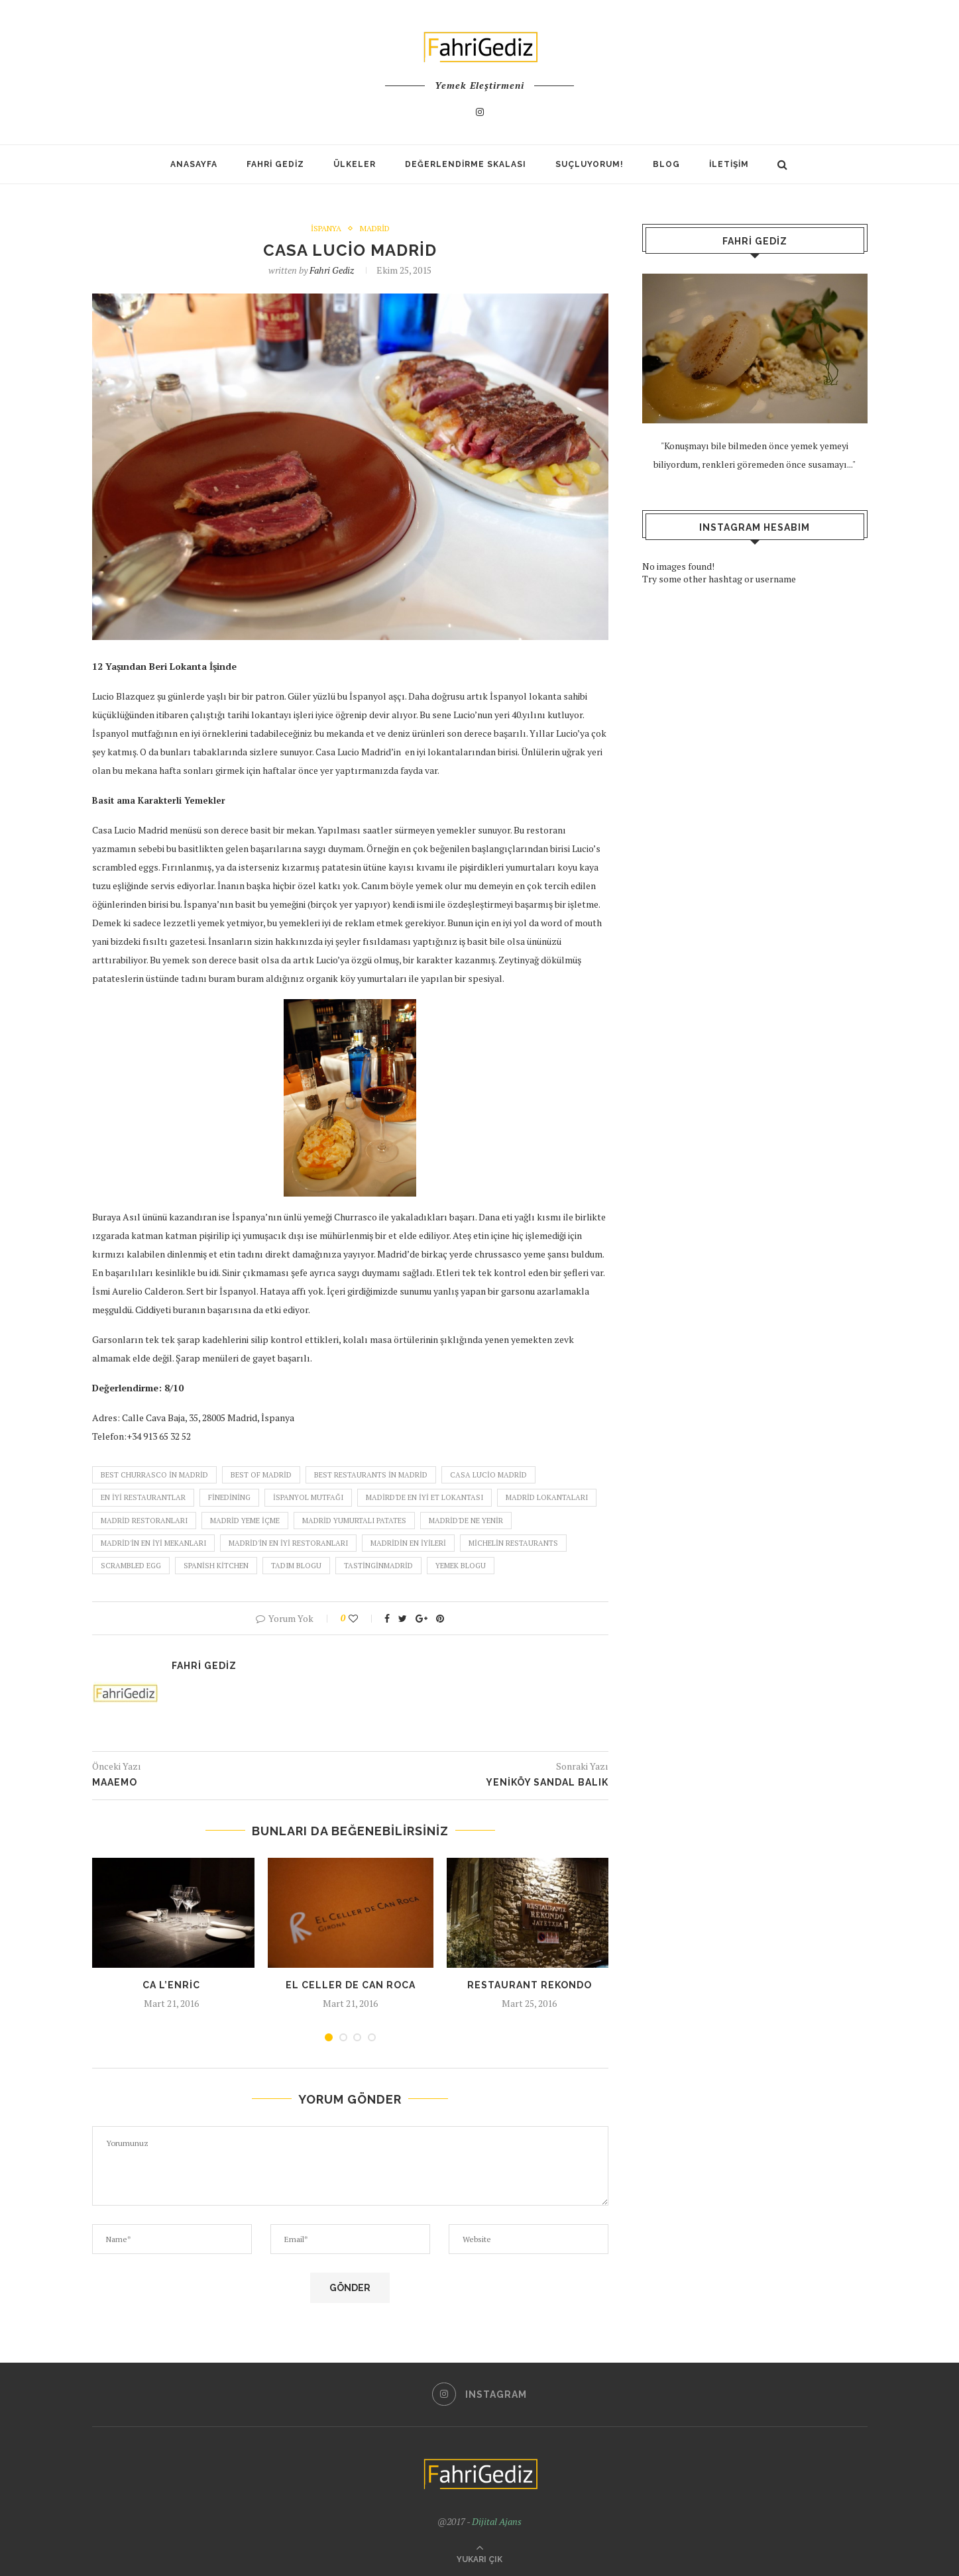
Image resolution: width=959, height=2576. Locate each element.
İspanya (325, 228)
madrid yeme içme (245, 1520)
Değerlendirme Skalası (465, 164)
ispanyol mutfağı (308, 1498)
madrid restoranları (144, 1520)
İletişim (729, 164)
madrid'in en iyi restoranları (288, 1543)
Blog (666, 164)
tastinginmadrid (378, 1565)
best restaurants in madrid (370, 1474)
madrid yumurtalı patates (354, 1520)
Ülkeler (354, 164)
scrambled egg (131, 1565)
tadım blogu (296, 1565)
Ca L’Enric (171, 1985)
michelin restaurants (513, 1543)
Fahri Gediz (275, 164)
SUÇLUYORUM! (589, 164)
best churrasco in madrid (154, 1474)
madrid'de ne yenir (466, 1520)
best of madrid (261, 1474)
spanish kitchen (216, 1565)
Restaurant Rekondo (529, 1985)
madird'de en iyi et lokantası (424, 1498)
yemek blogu (460, 1565)
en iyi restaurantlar (143, 1498)
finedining (229, 1498)
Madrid (375, 228)
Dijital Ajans (497, 2521)
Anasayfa (193, 164)
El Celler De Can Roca (351, 1985)
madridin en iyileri (408, 1543)
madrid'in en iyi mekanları (153, 1543)
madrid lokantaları (547, 1498)
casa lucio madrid (488, 1474)
